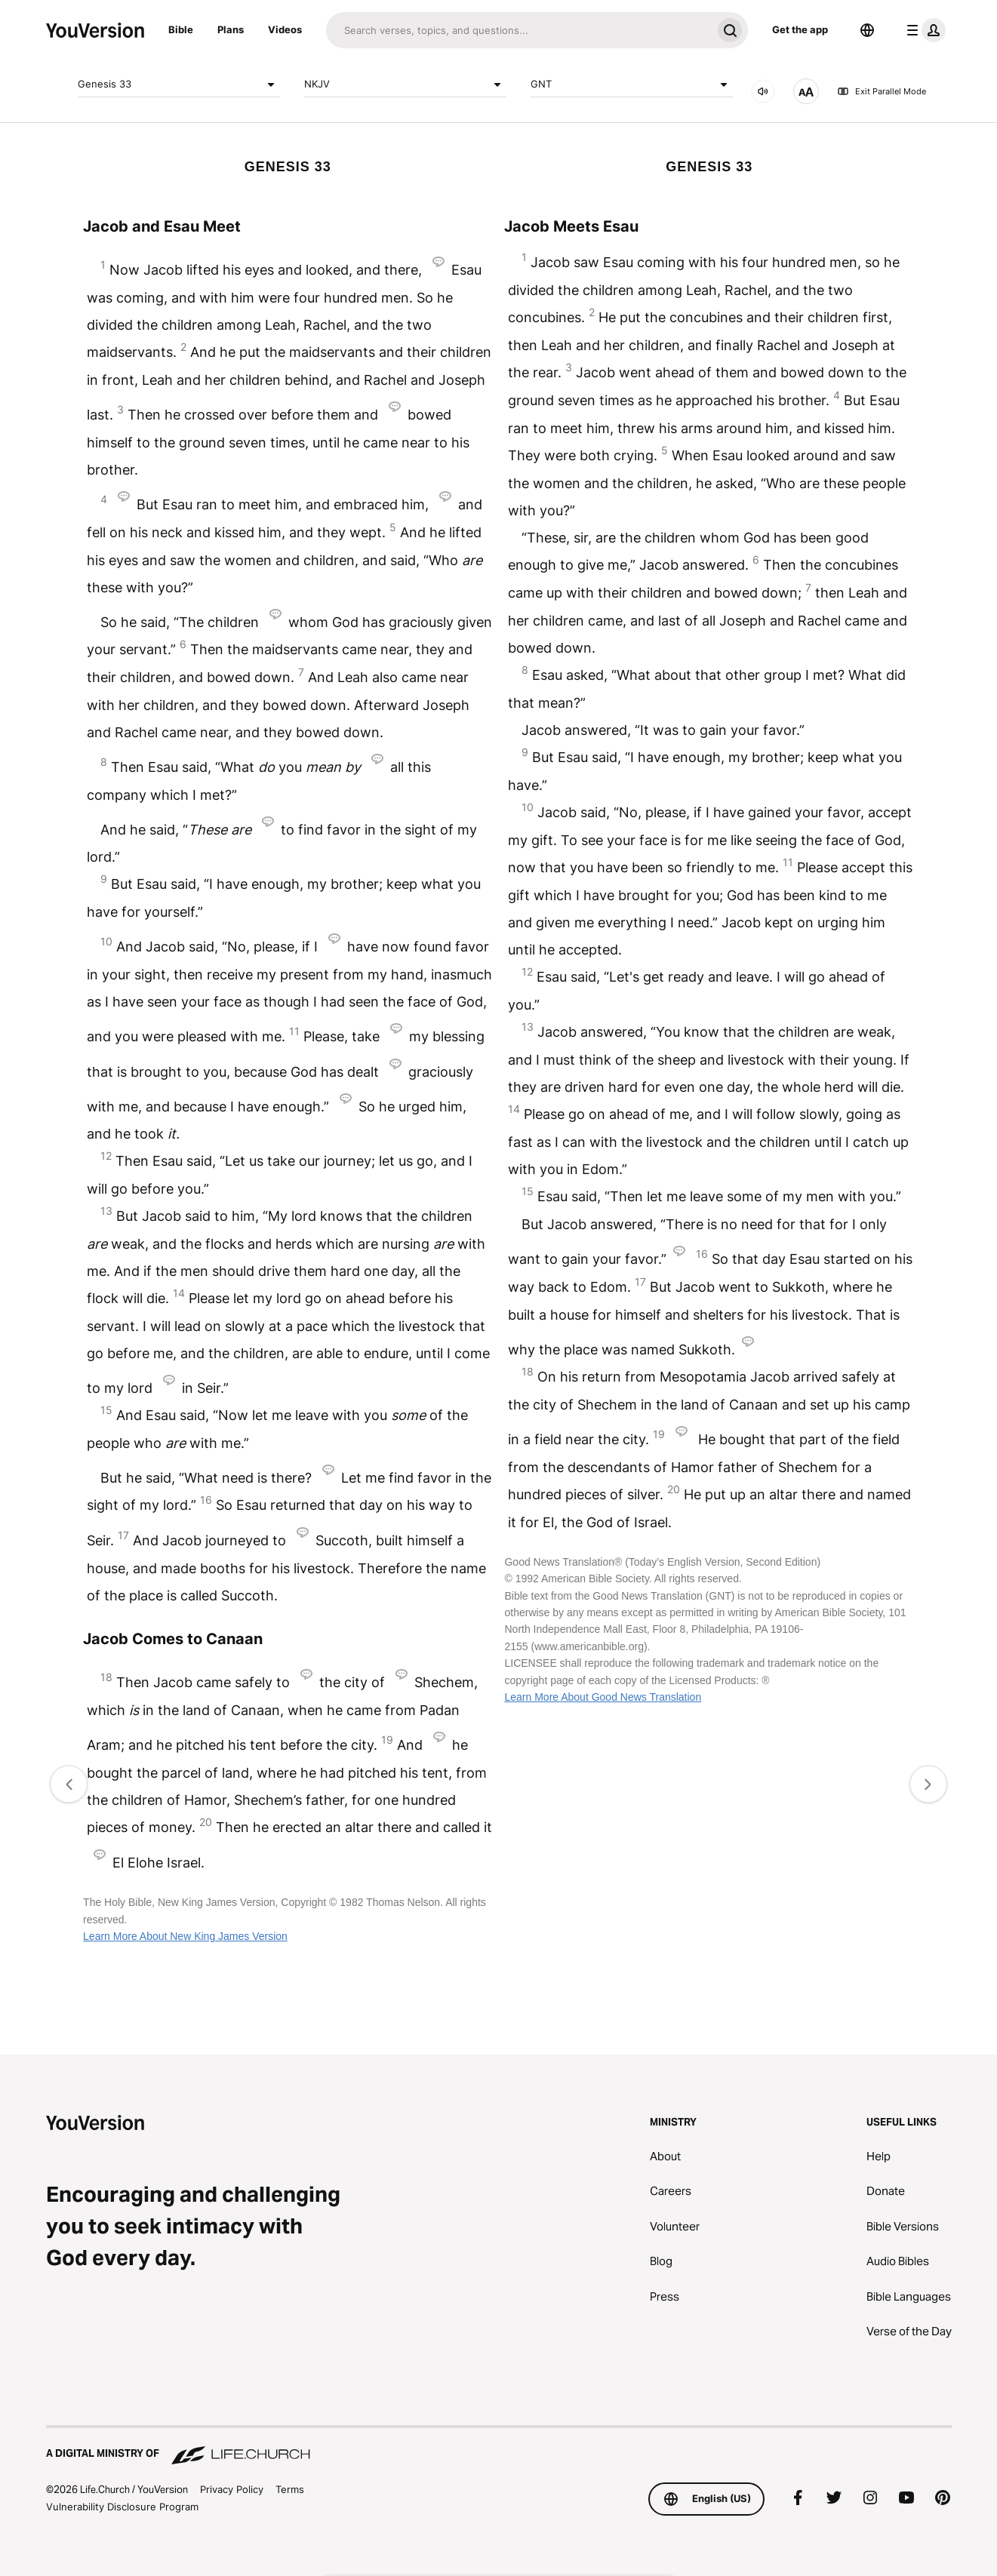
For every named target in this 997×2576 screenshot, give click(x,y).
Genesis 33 (179, 84)
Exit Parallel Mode (881, 91)
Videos (285, 29)
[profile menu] (923, 30)
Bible (180, 29)
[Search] (519, 30)
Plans (230, 29)
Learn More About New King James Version (185, 1936)
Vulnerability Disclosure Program (122, 2507)
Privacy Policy (231, 2489)
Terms (289, 2489)
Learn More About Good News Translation (602, 1697)
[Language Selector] (867, 30)
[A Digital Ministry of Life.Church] (499, 2446)
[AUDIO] (763, 91)
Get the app (800, 29)
